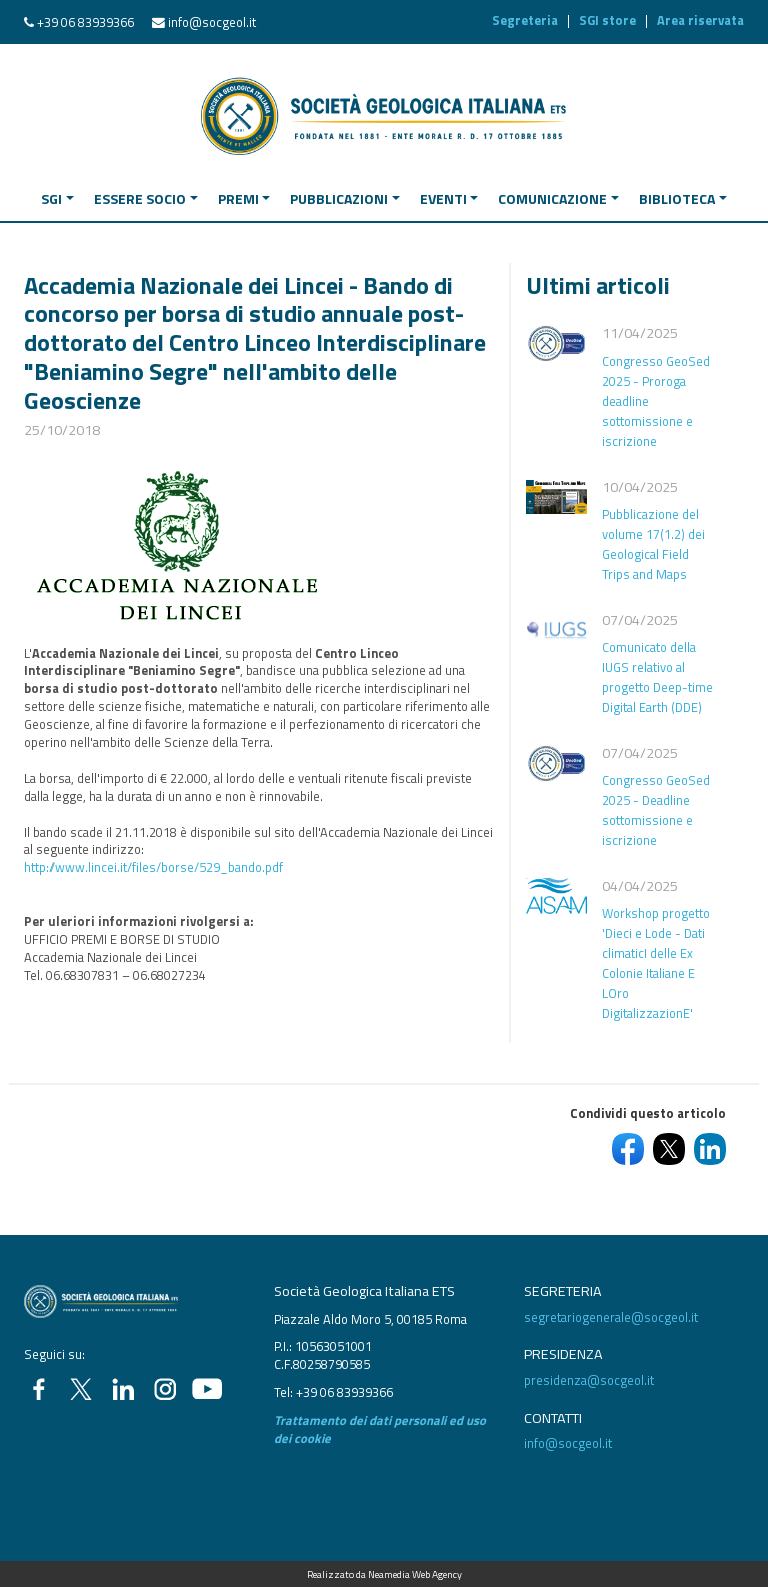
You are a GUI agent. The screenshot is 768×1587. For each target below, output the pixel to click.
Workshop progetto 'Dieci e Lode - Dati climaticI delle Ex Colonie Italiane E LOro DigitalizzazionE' (656, 963)
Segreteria (525, 20)
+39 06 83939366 (85, 22)
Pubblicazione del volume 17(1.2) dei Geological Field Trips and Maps (653, 544)
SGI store (607, 20)
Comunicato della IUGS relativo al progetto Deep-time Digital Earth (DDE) (657, 677)
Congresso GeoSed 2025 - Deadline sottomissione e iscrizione (656, 810)
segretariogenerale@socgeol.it (611, 1317)
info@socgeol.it (212, 22)
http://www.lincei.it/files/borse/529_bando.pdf (153, 867)
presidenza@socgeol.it (589, 1380)
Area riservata (700, 20)
